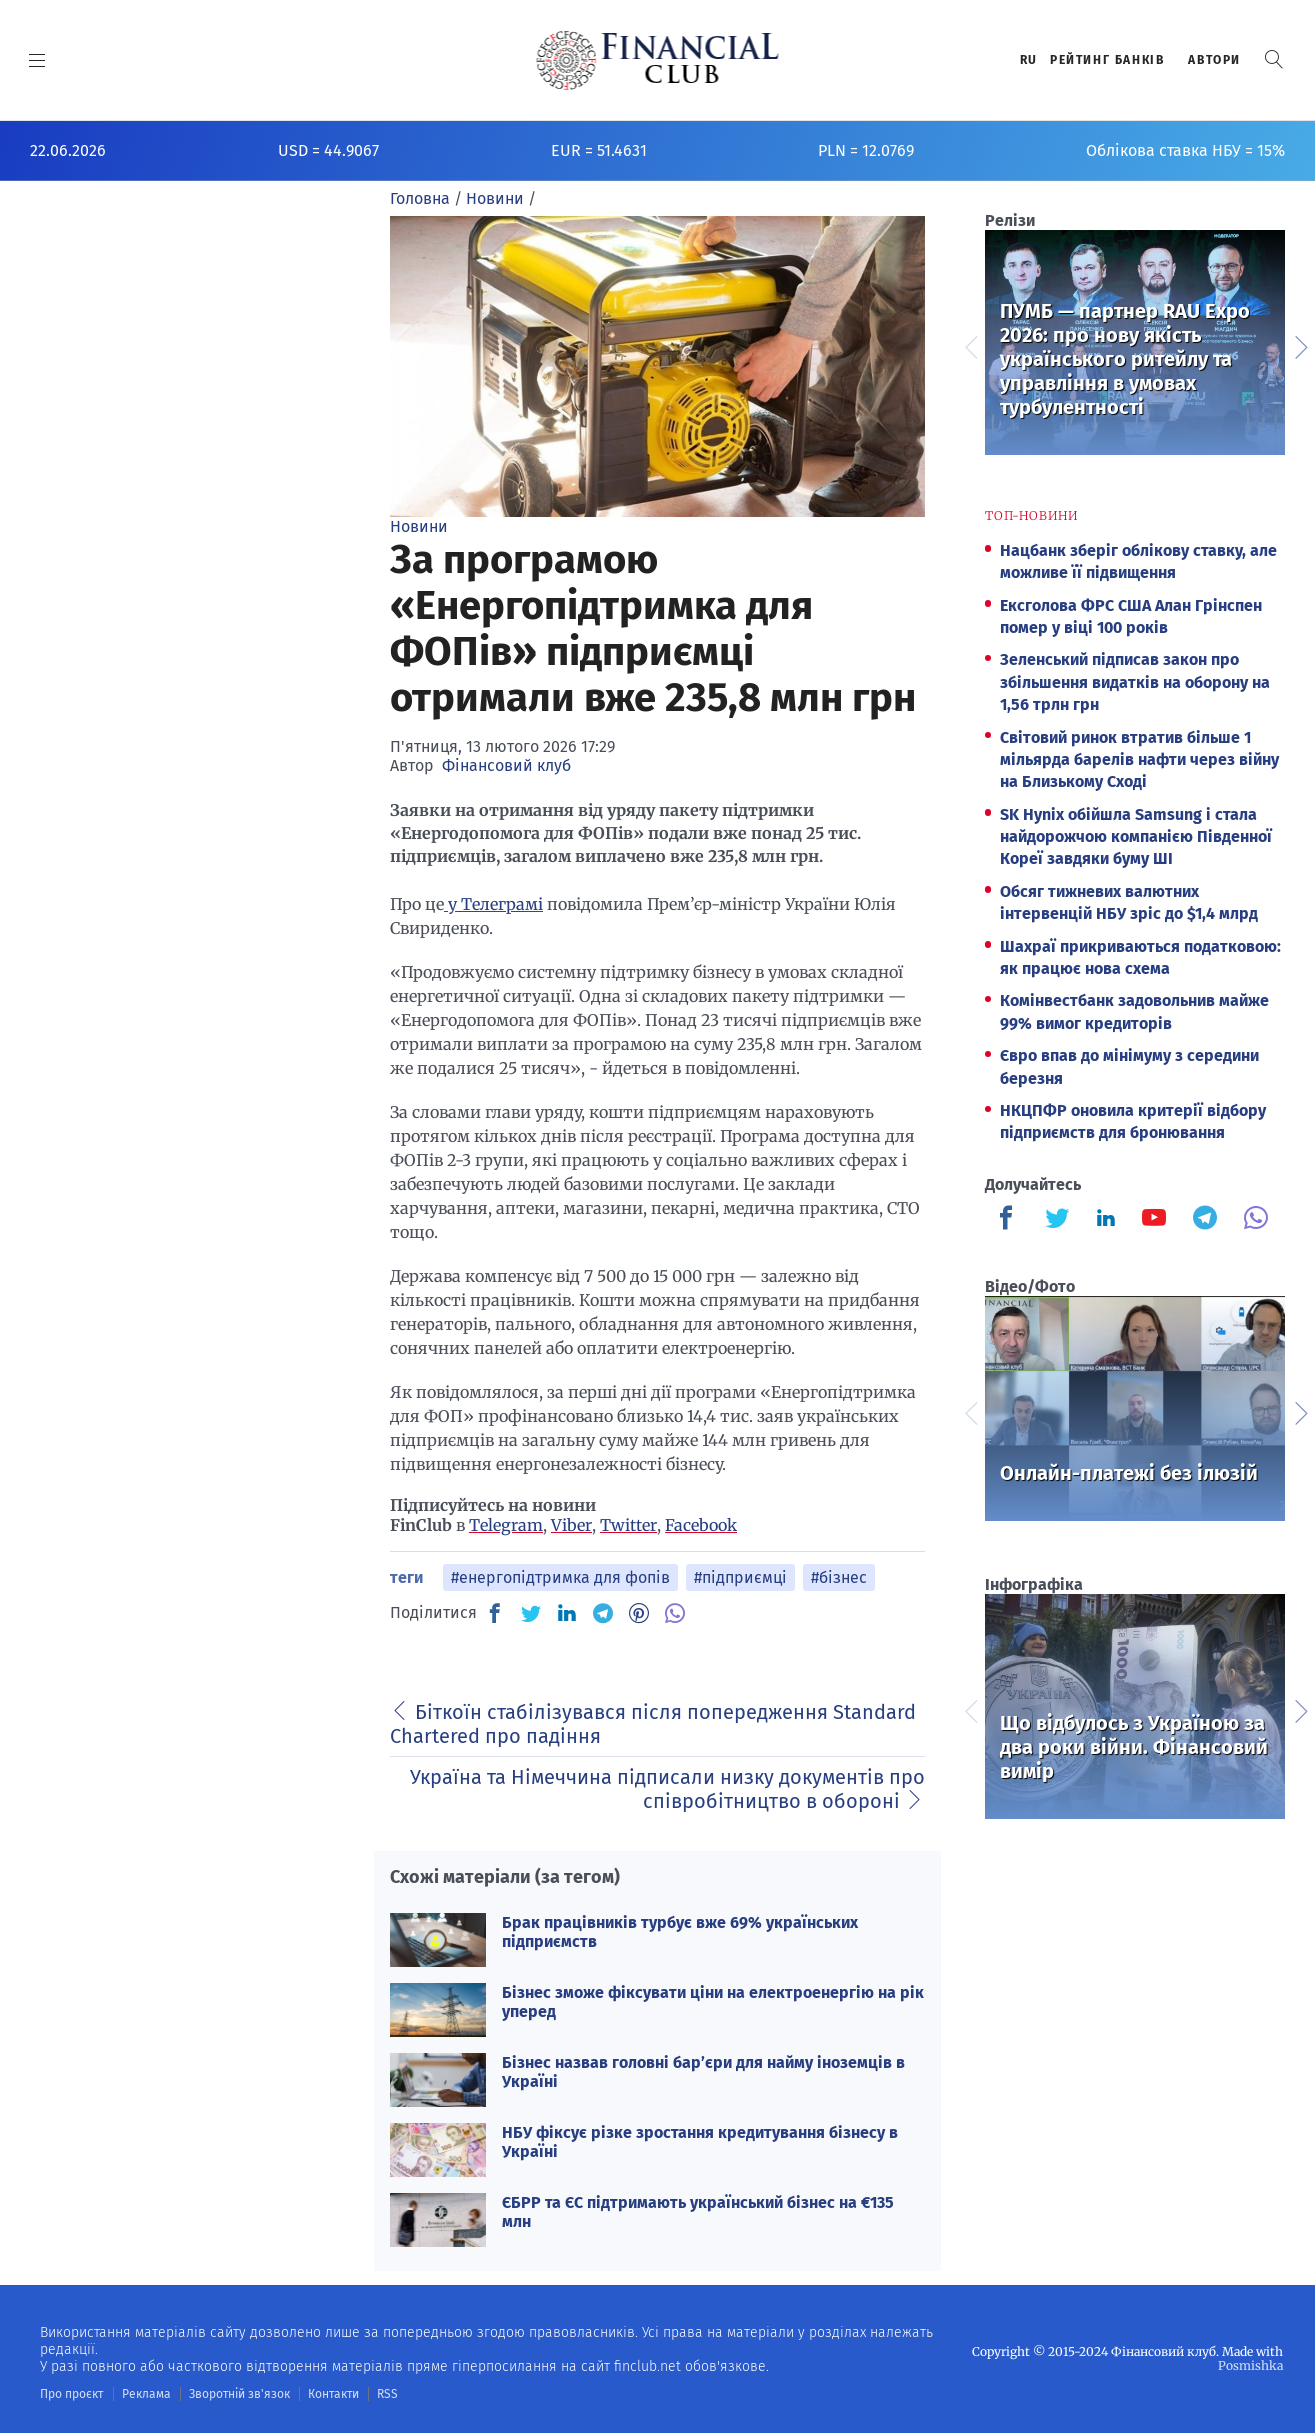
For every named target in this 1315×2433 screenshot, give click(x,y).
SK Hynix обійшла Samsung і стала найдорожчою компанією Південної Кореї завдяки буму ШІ (1136, 837)
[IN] (567, 1614)
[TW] (531, 1613)
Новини (419, 526)
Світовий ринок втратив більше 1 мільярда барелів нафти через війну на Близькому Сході (1139, 760)
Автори (1214, 60)
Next (1300, 345)
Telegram (506, 1525)
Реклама (146, 2394)
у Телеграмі (493, 904)
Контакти (333, 2394)
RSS (387, 2394)
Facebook (701, 1525)
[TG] (603, 1613)
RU (1029, 60)
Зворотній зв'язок (239, 2394)
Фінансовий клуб (506, 765)
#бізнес (839, 1577)
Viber (571, 1525)
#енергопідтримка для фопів (560, 1577)
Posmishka (1250, 2365)
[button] (1274, 59)
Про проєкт (71, 2394)
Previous (970, 345)
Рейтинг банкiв (1107, 60)
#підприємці (740, 1577)
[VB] (675, 1613)
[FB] (495, 1613)
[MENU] (37, 60)
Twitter (628, 1525)
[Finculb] (1010, 1220)
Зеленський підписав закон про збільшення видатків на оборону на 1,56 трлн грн (1135, 682)
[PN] (639, 1613)
